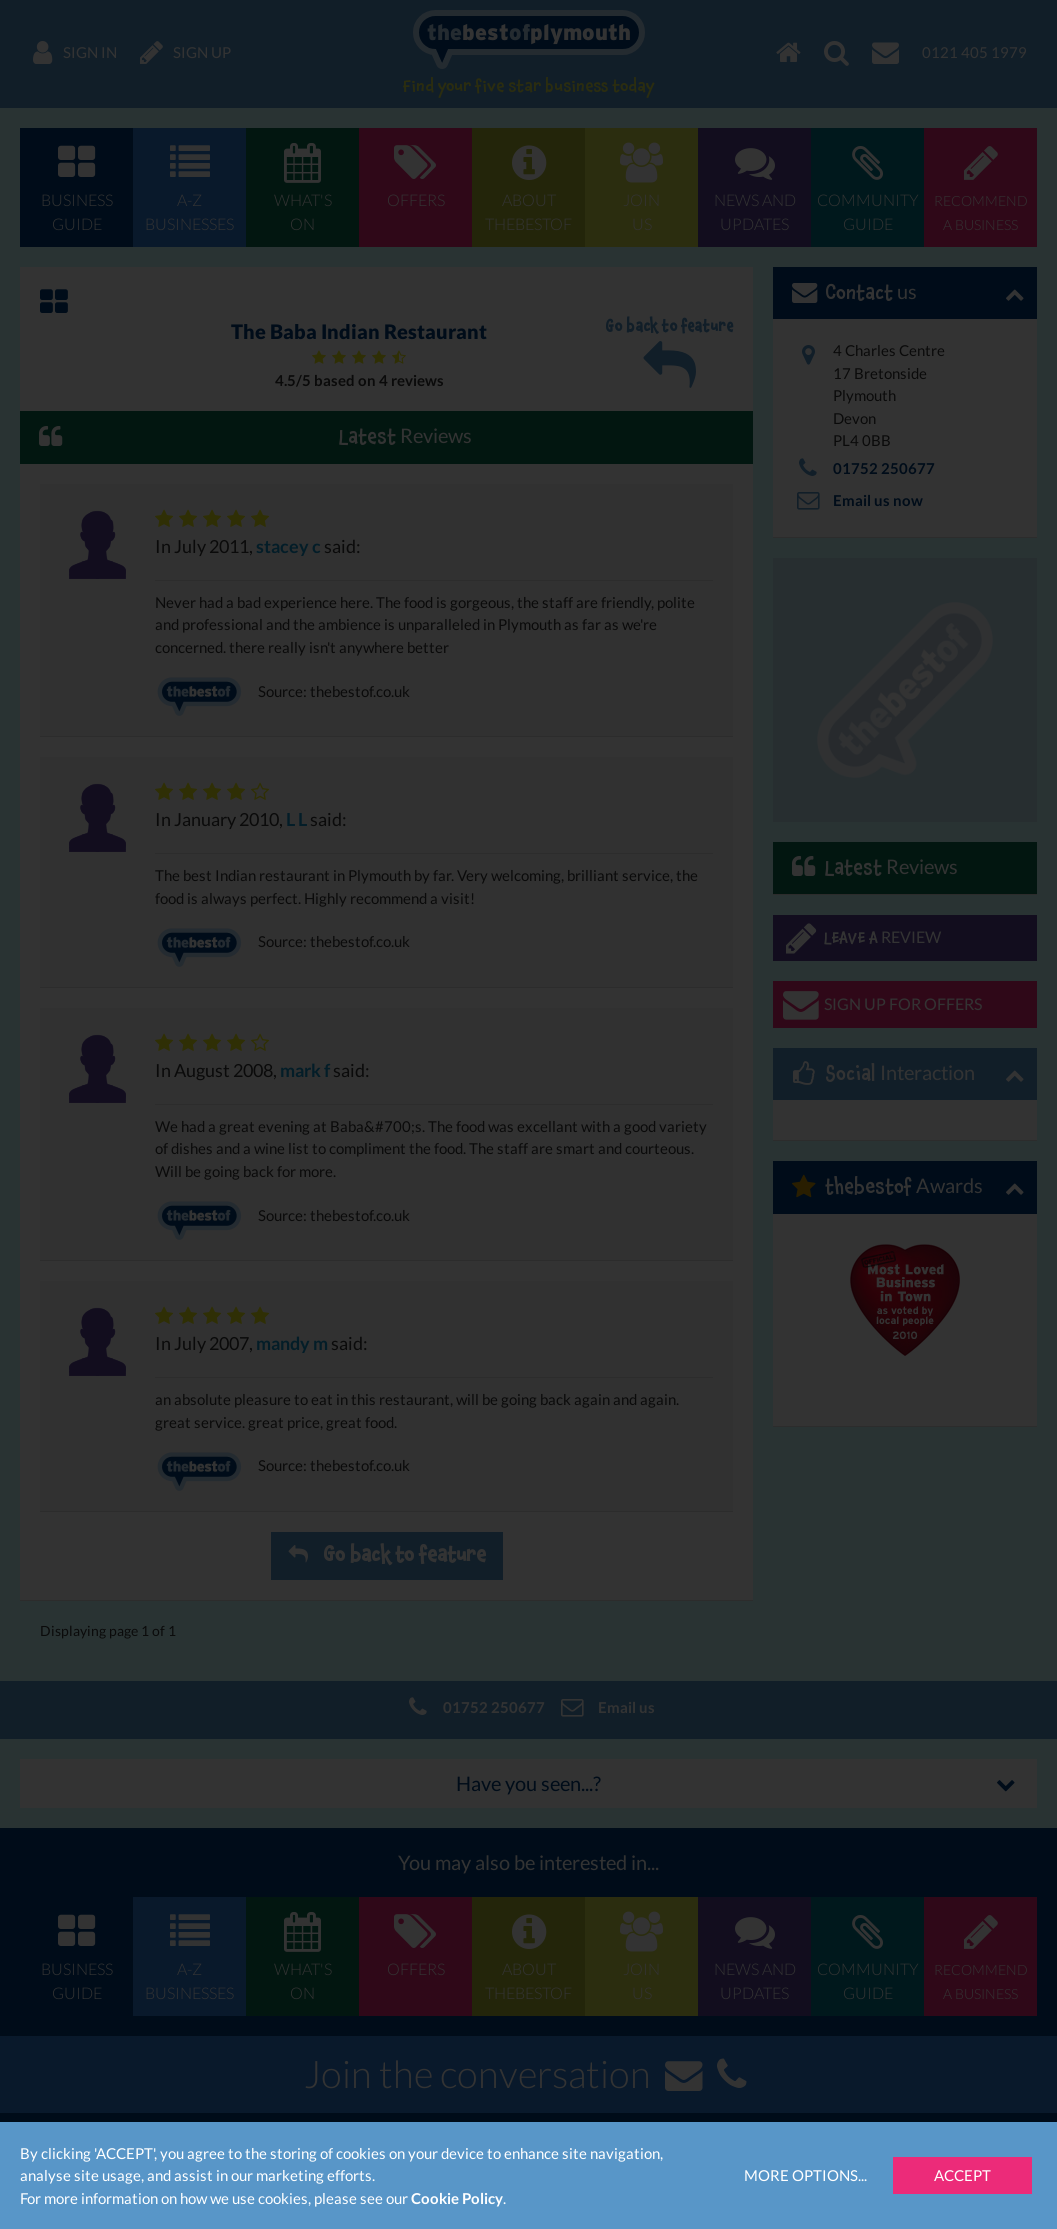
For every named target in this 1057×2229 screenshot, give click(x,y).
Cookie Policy (457, 2198)
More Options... (805, 2175)
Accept (962, 2175)
